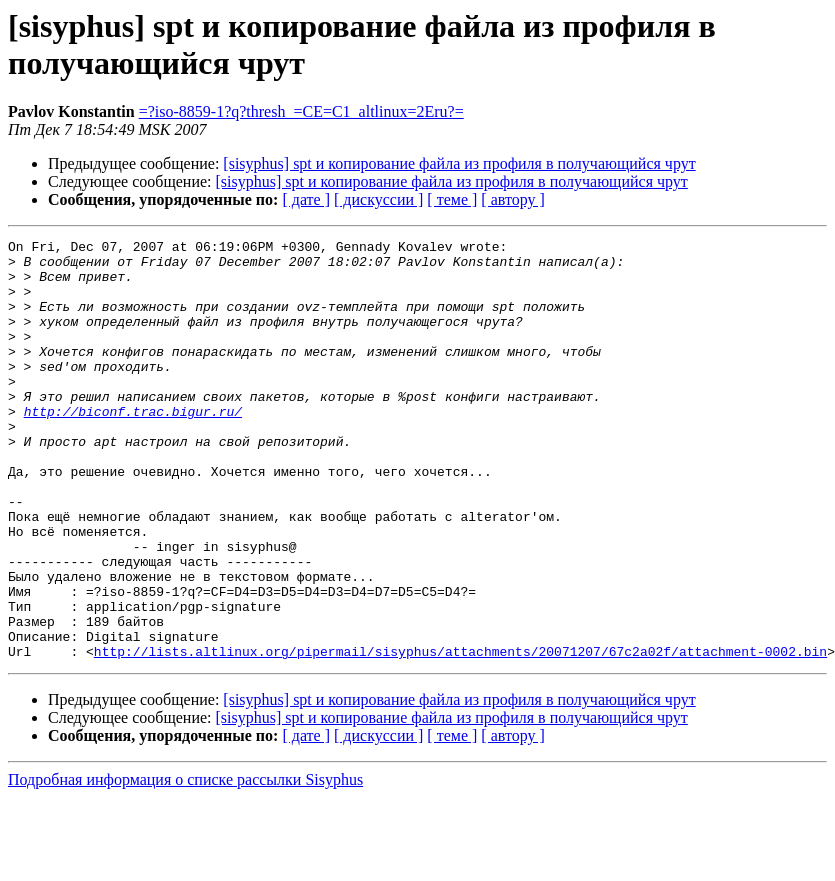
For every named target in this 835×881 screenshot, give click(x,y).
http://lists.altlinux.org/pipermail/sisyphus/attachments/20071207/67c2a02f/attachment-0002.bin (460, 735)
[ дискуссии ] (378, 199)
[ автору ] (512, 199)
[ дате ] (306, 199)
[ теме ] (452, 199)
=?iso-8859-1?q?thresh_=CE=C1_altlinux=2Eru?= (301, 111)
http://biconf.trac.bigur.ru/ (133, 447)
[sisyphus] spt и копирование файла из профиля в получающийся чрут (459, 163)
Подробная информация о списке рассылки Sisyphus (185, 863)
